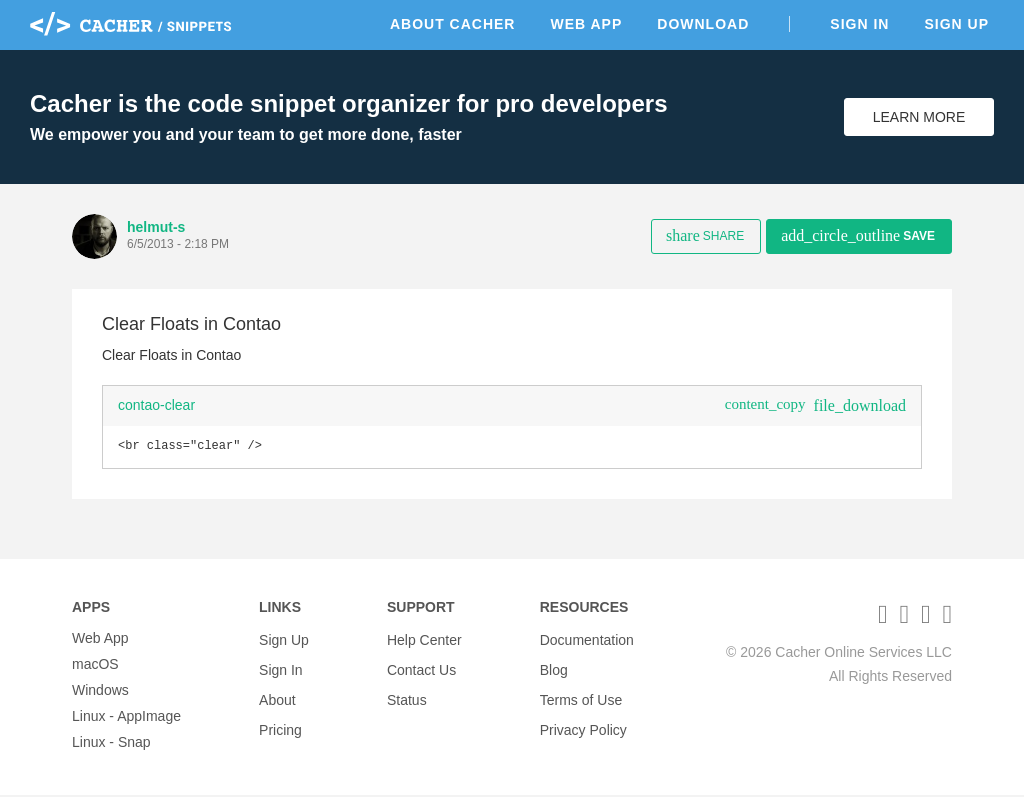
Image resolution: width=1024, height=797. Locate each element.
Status (407, 692)
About (277, 692)
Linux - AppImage (126, 718)
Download (703, 24)
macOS (95, 666)
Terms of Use (581, 692)
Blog (554, 666)
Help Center (424, 640)
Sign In (859, 24)
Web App (586, 24)
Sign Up (956, 24)
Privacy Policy (583, 718)
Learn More (919, 117)
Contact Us (421, 666)
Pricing (280, 718)
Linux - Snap (111, 744)
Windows (100, 692)
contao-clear (156, 405)
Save (858, 235)
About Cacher (453, 24)
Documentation (587, 640)
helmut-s (156, 227)
